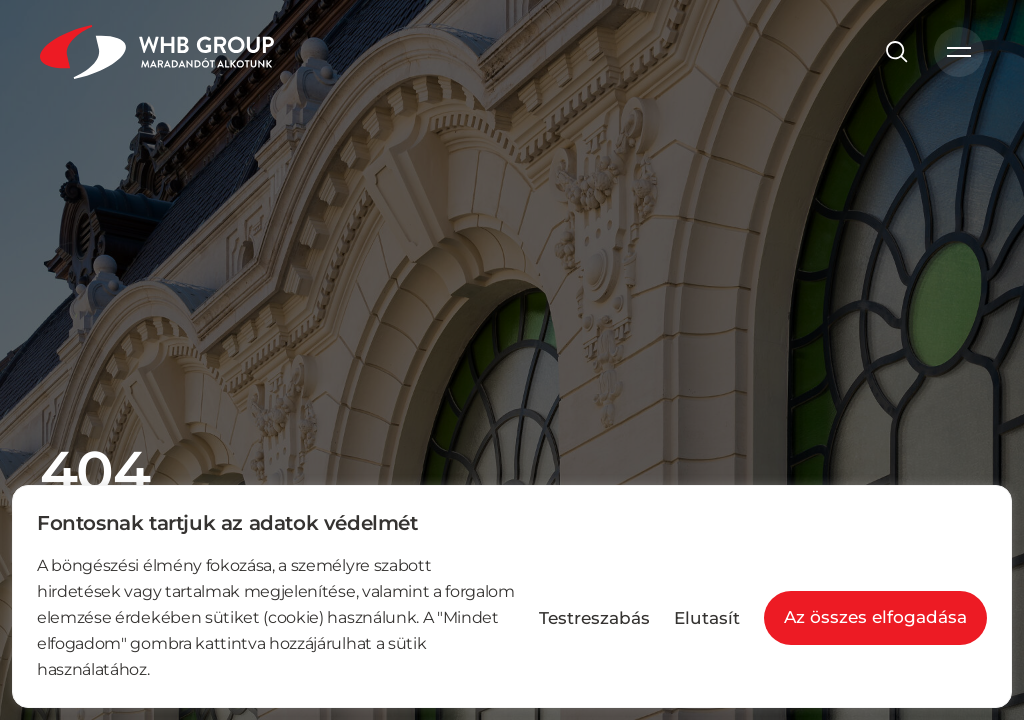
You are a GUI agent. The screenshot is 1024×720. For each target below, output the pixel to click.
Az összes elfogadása (875, 617)
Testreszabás (594, 618)
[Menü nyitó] (959, 52)
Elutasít (707, 618)
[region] (512, 596)
